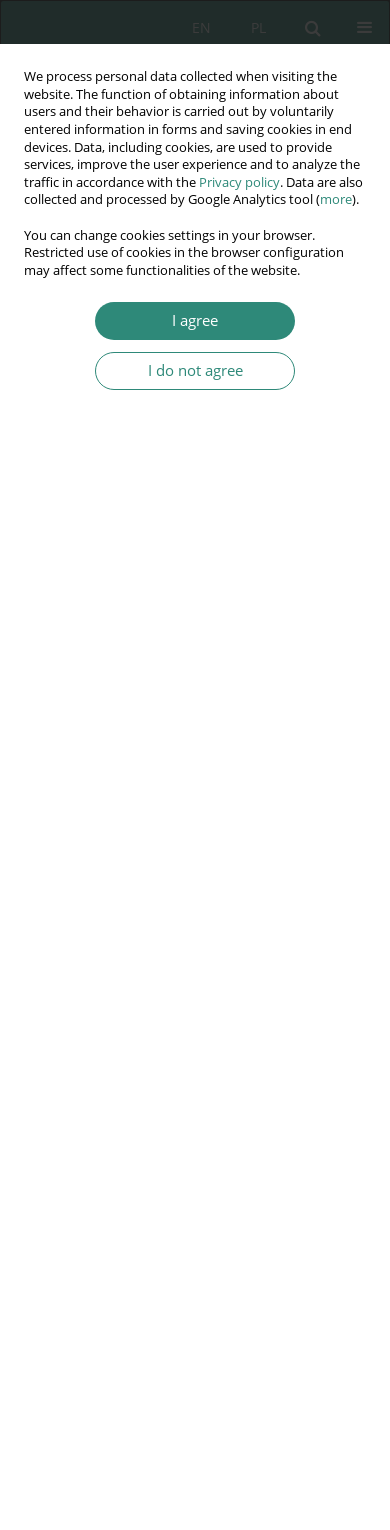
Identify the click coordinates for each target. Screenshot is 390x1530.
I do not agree (195, 370)
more (336, 199)
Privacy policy (239, 182)
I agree (195, 320)
